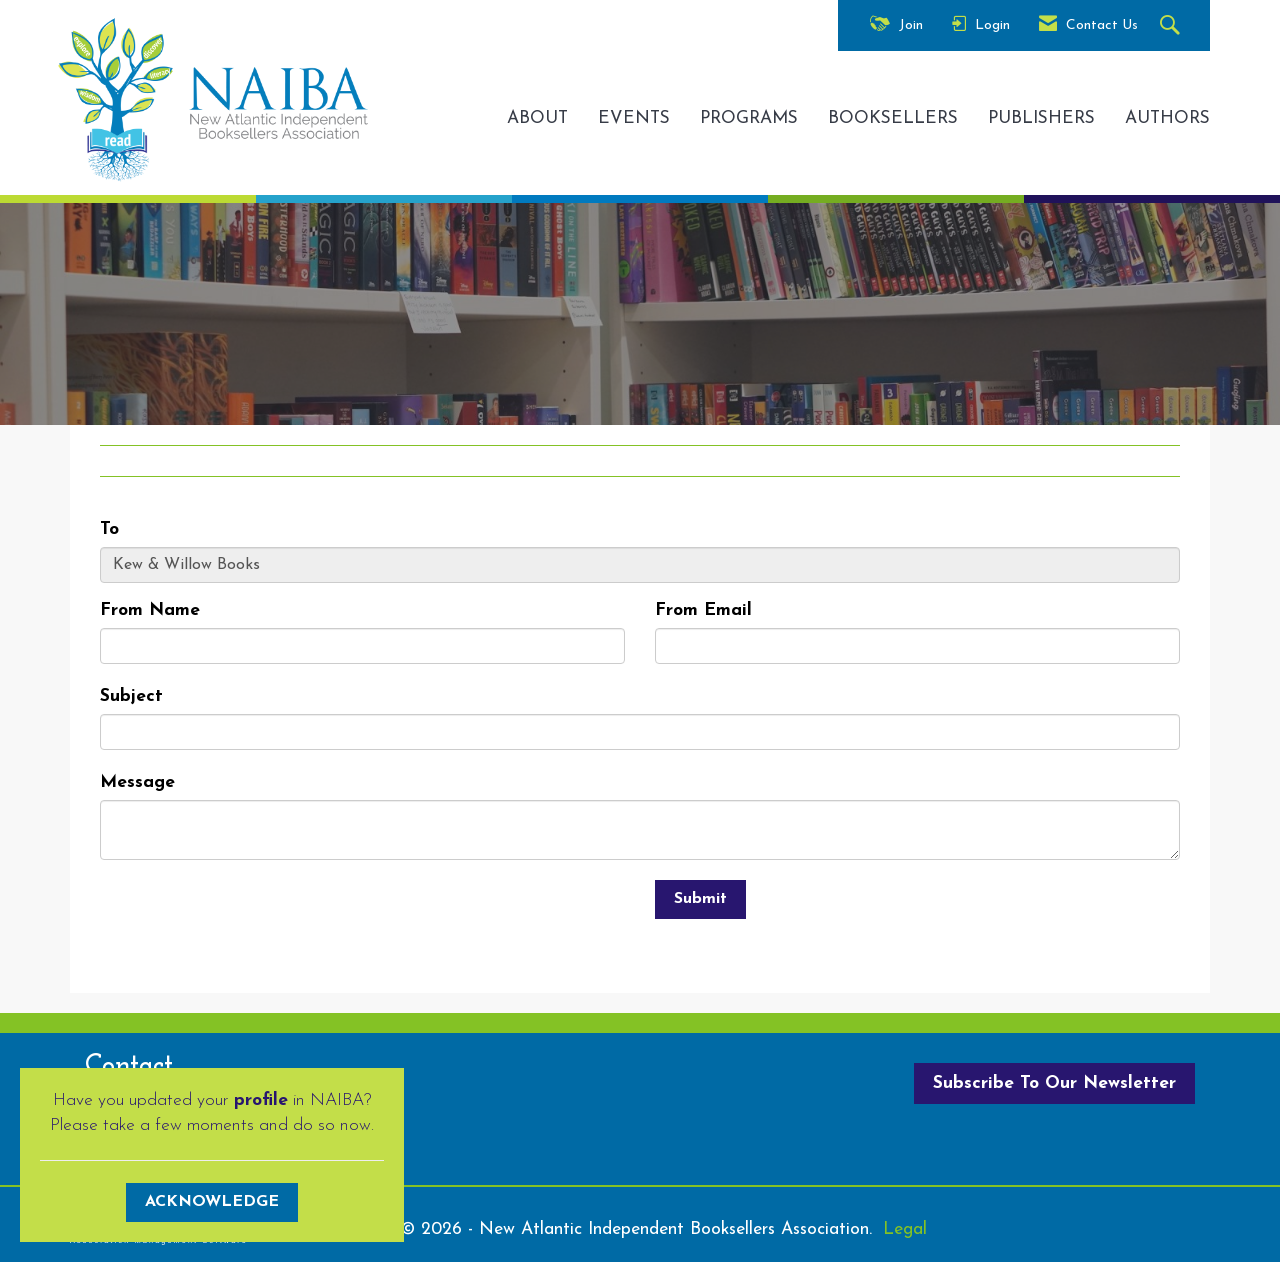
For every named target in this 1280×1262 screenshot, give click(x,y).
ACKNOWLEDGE (212, 1202)
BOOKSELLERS (893, 118)
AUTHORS (1167, 118)
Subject (131, 696)
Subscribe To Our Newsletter (1054, 1083)
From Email (703, 610)
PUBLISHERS (1041, 118)
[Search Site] (1172, 26)
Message (137, 782)
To (109, 529)
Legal (905, 1229)
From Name (150, 610)
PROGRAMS (749, 118)
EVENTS (634, 118)
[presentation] (252, 919)
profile (261, 1100)
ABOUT (537, 118)
